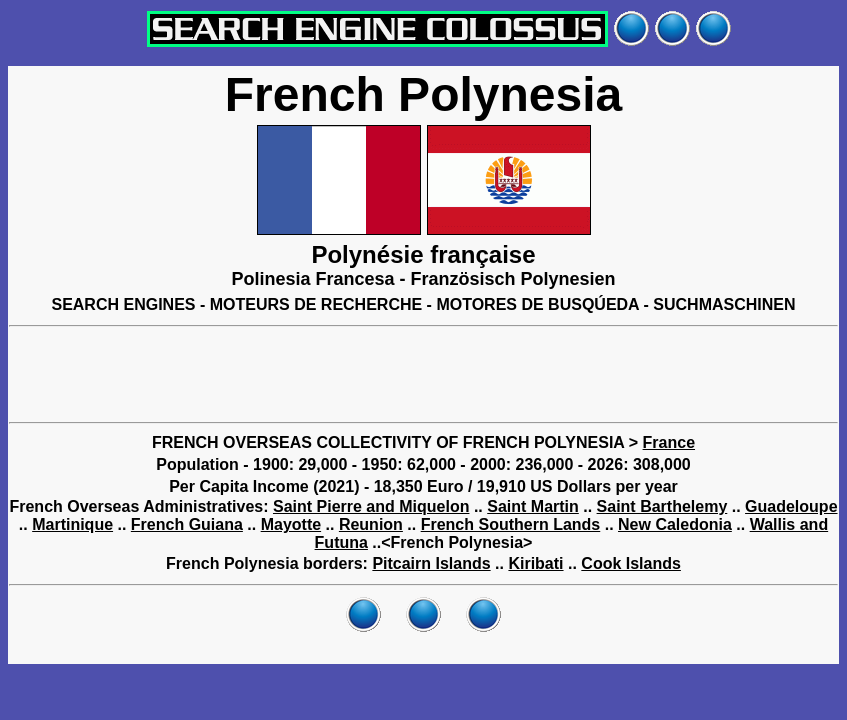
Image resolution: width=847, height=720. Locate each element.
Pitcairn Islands (431, 563)
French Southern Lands (511, 524)
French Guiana (187, 524)
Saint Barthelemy (662, 506)
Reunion (371, 524)
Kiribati (535, 563)
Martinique (72, 524)
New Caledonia (675, 524)
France (669, 442)
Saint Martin (533, 506)
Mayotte (291, 524)
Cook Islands (631, 563)
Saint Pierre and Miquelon (371, 506)
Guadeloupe (791, 506)
